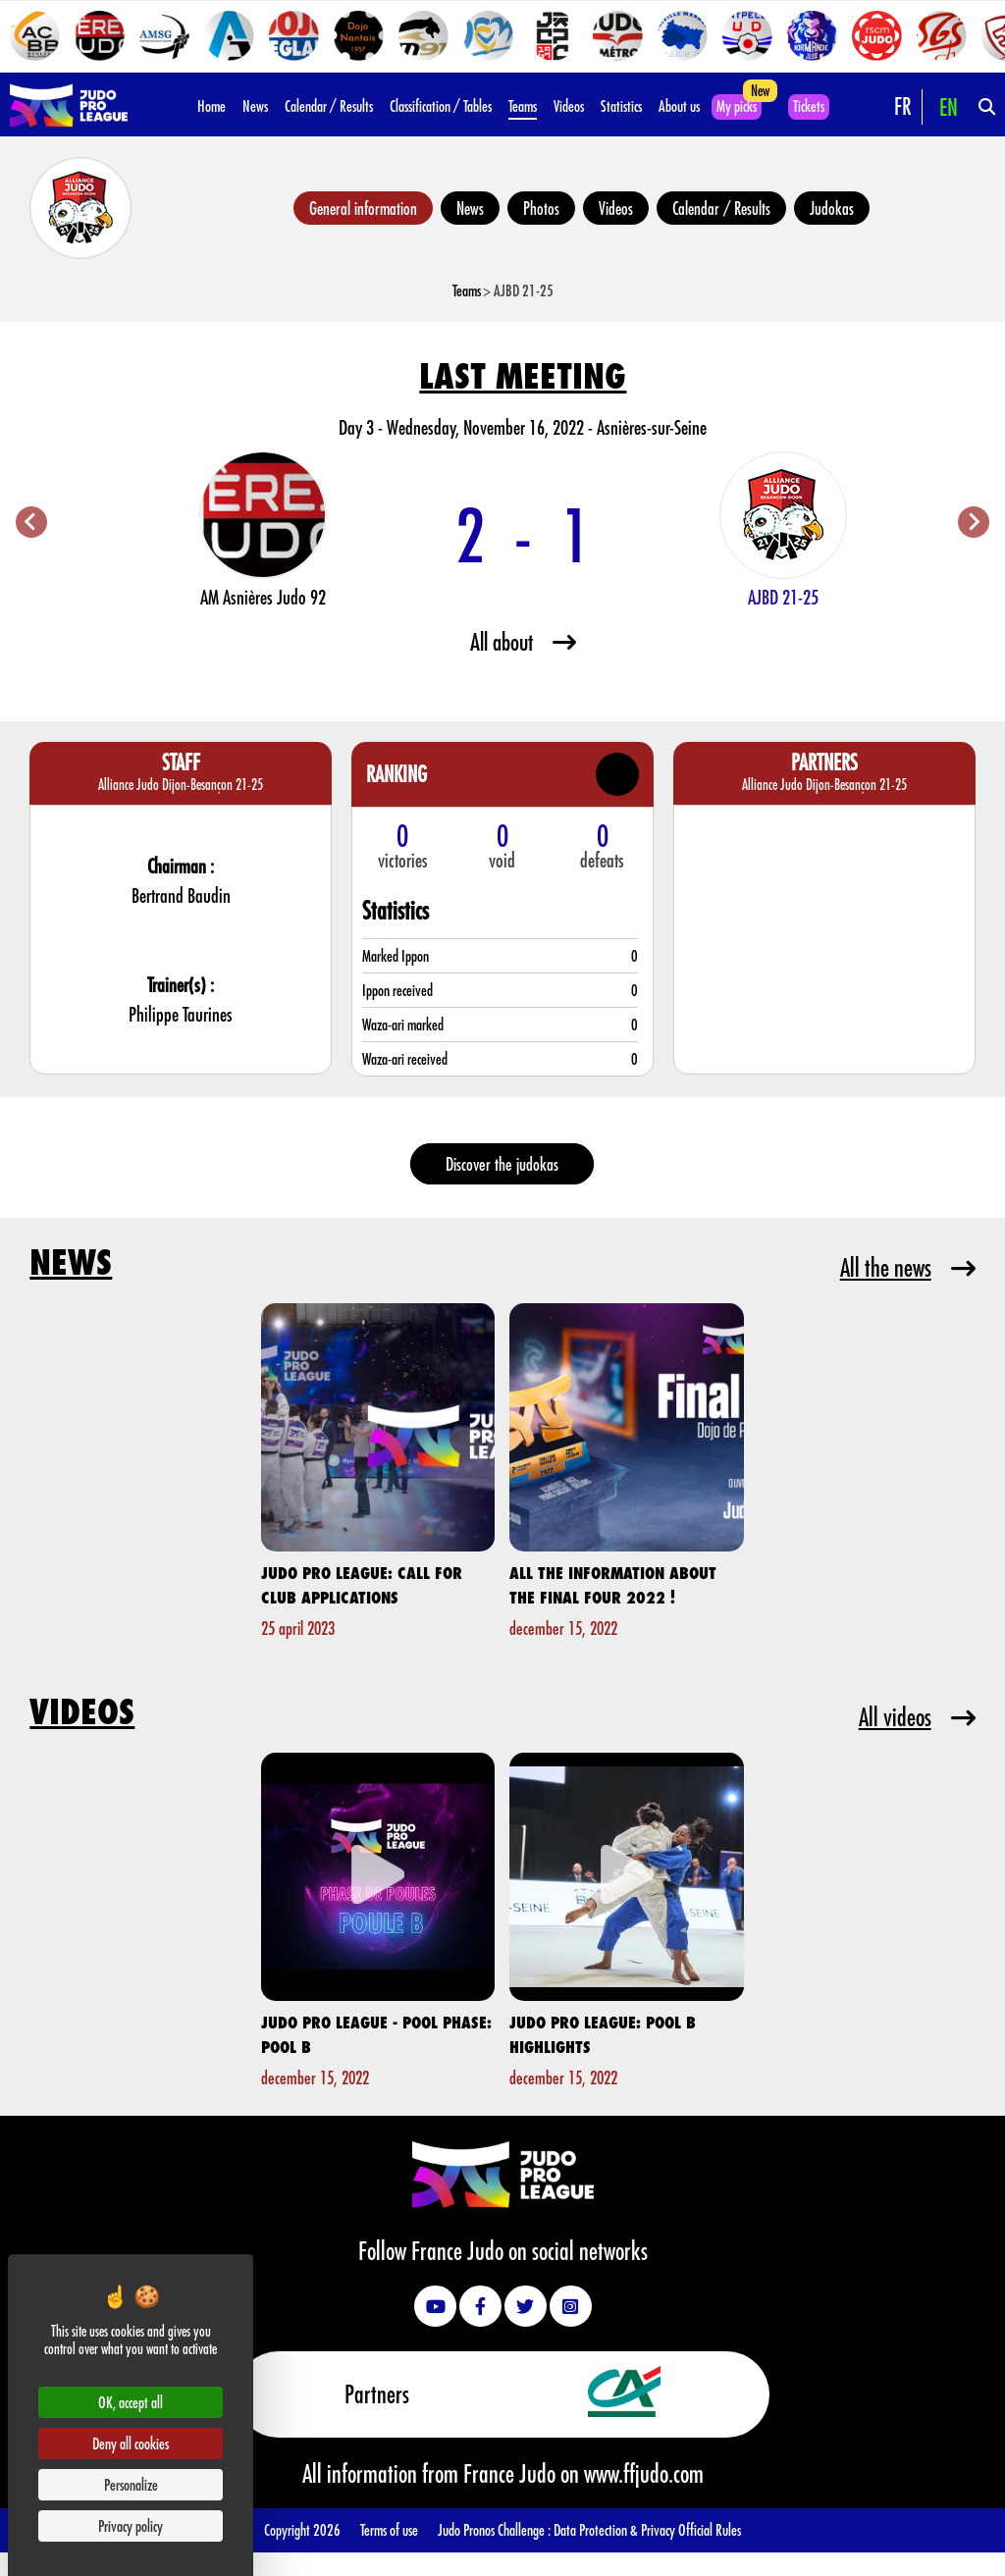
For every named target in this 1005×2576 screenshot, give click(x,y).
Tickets (808, 105)
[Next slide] (973, 522)
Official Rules (709, 2529)
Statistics (621, 105)
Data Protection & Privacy (616, 2529)
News (255, 105)
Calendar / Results (329, 105)
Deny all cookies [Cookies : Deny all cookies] (130, 2443)
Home (211, 105)
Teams (522, 105)
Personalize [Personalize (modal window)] (131, 2484)
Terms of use (389, 2529)
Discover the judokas (502, 1164)
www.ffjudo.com (644, 2473)
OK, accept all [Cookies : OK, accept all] (130, 2401)
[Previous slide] (31, 522)
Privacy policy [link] (130, 2525)
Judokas (832, 208)
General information (363, 208)
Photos (541, 208)
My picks (736, 105)
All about (523, 641)
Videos (569, 105)
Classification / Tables (441, 105)
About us (679, 105)
